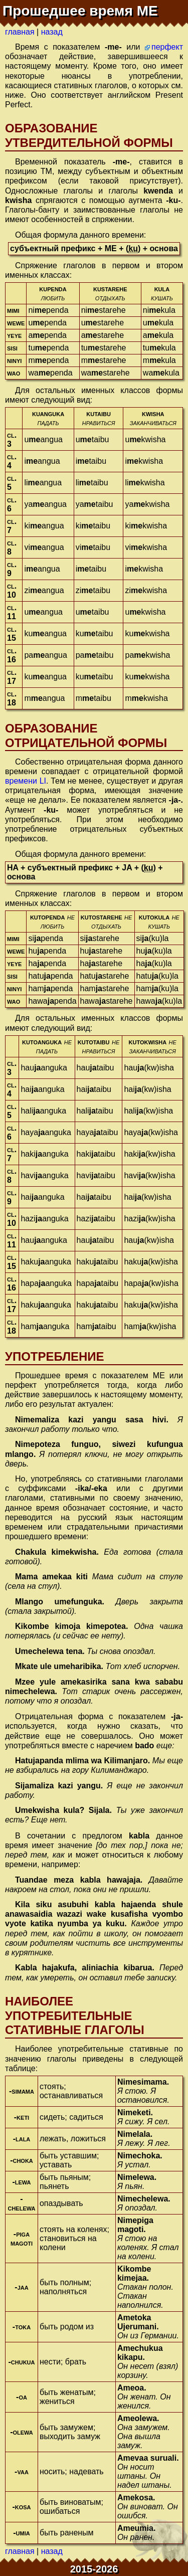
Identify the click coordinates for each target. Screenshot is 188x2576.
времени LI (25, 781)
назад (52, 32)
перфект (167, 47)
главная (20, 32)
